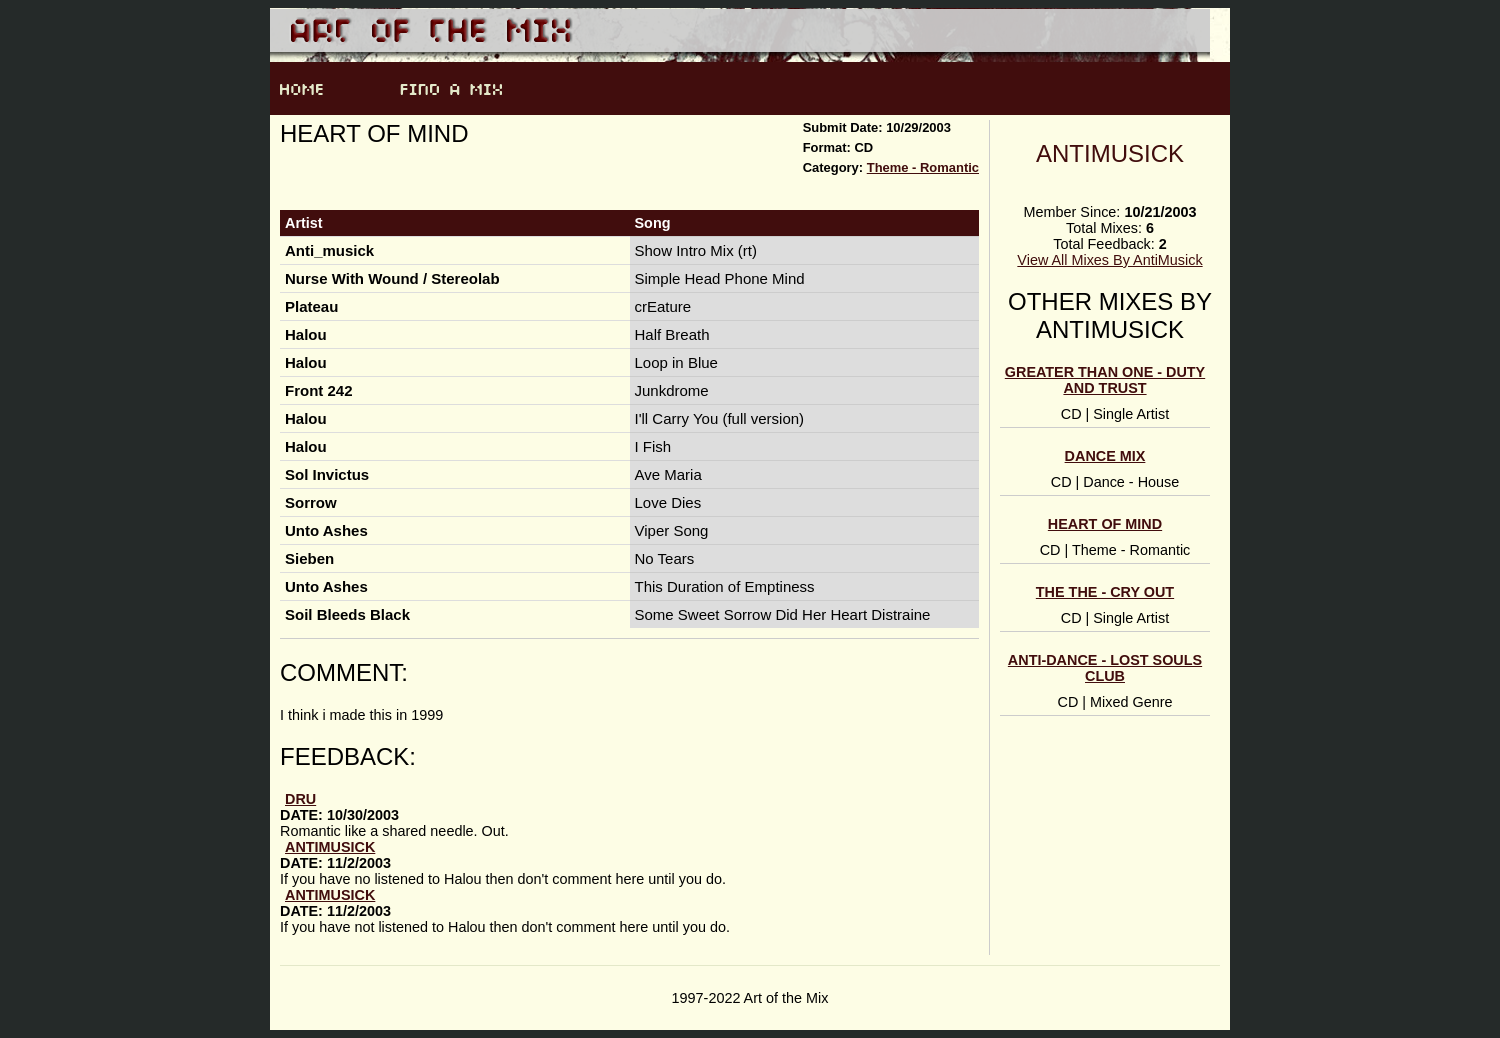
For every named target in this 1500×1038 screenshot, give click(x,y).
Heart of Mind (1105, 524)
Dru (300, 799)
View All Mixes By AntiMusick (1109, 260)
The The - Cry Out (1105, 592)
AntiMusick (1110, 153)
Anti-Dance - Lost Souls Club (1105, 668)
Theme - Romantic (923, 167)
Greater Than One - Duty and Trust (1105, 380)
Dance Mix (1105, 456)
